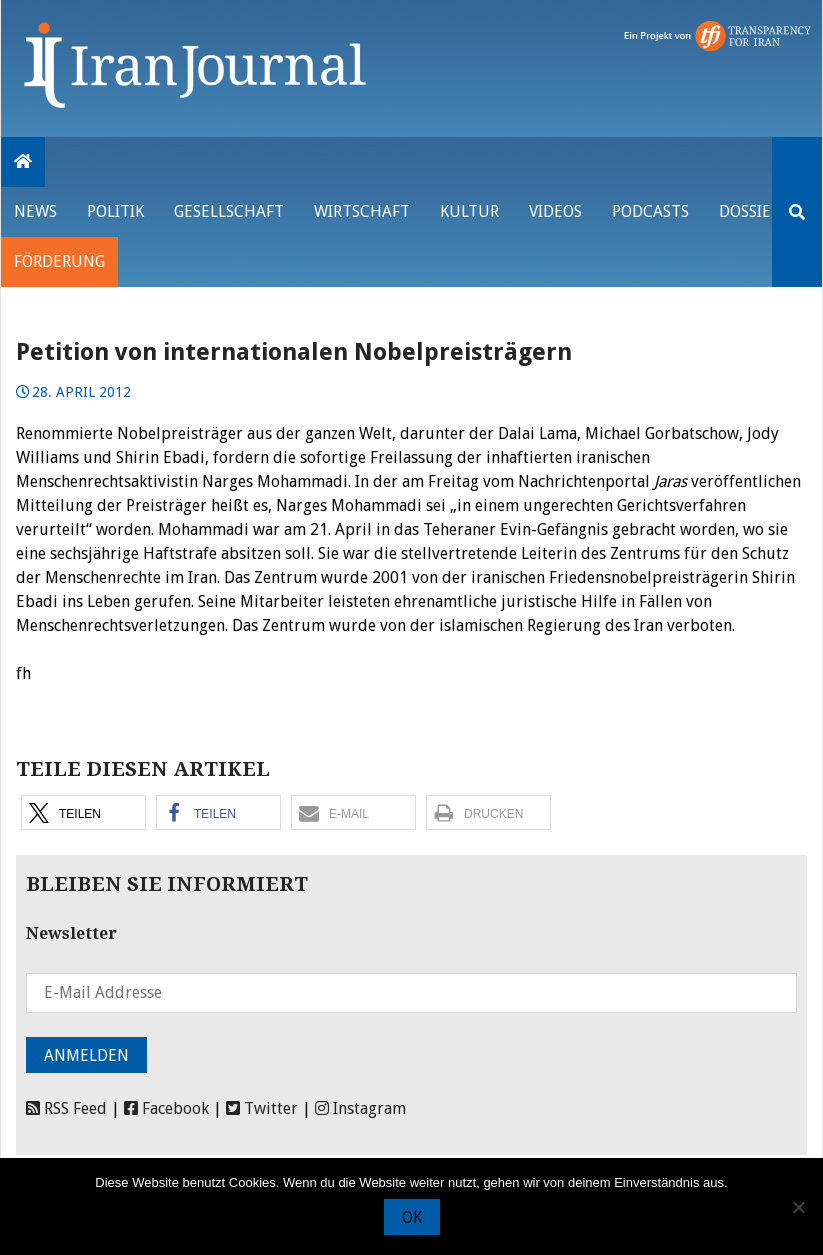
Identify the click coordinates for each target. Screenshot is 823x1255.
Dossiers (753, 211)
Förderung (59, 261)
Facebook (166, 1108)
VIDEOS (555, 211)
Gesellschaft (229, 211)
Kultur (469, 211)
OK (412, 1217)
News (35, 211)
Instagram (360, 1108)
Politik (115, 211)
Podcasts (650, 211)
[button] (83, 812)
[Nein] (798, 1207)
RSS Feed (66, 1108)
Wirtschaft (362, 211)
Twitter (262, 1108)
